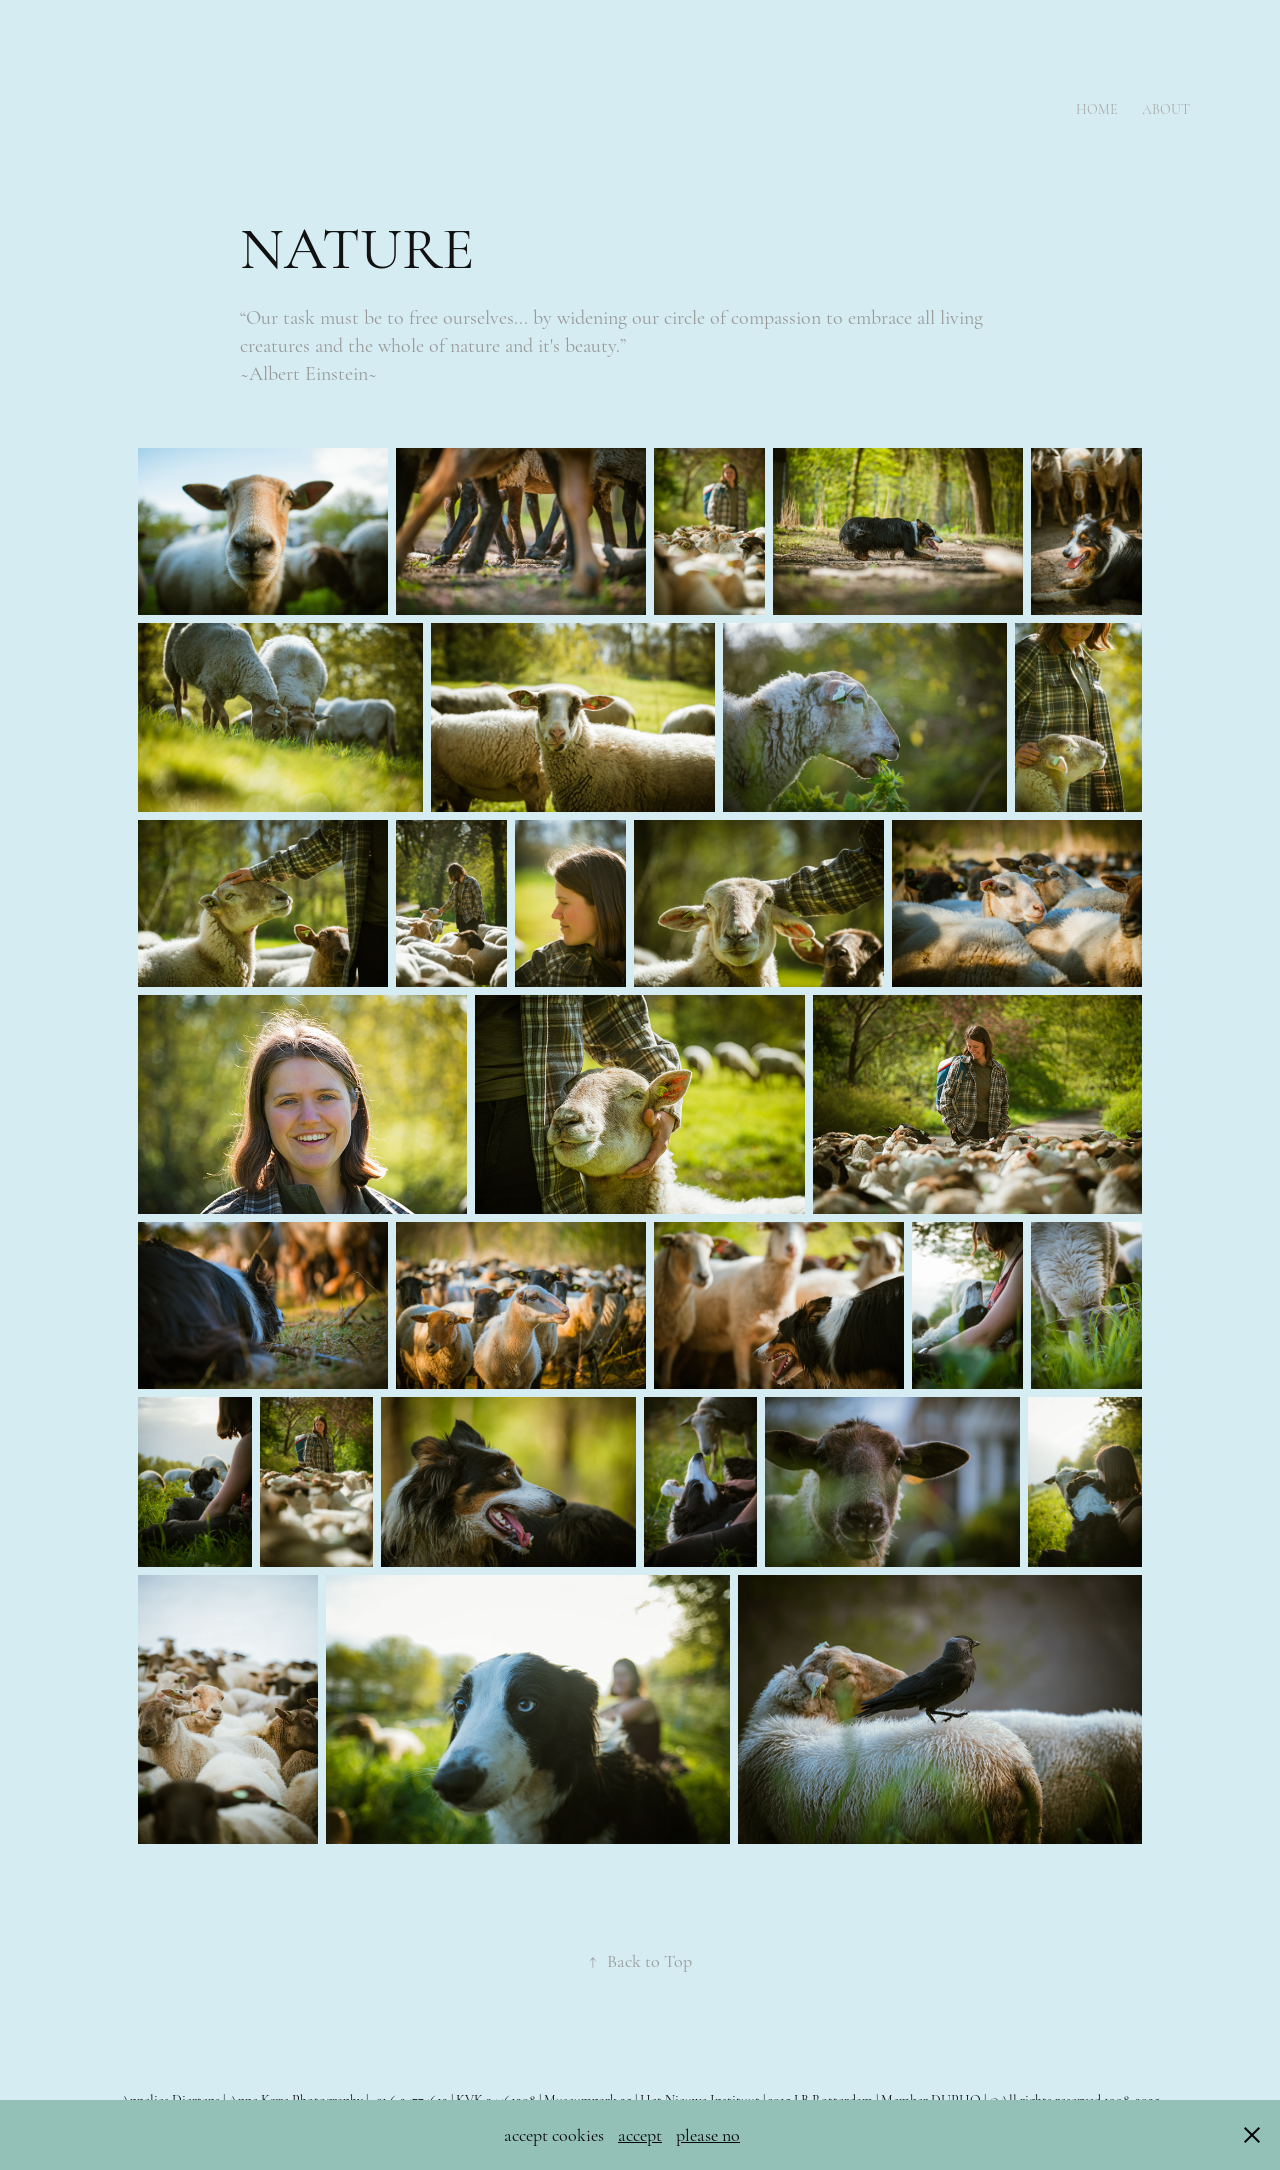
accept (640, 2135)
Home (1097, 109)
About (1166, 109)
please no (708, 2135)
